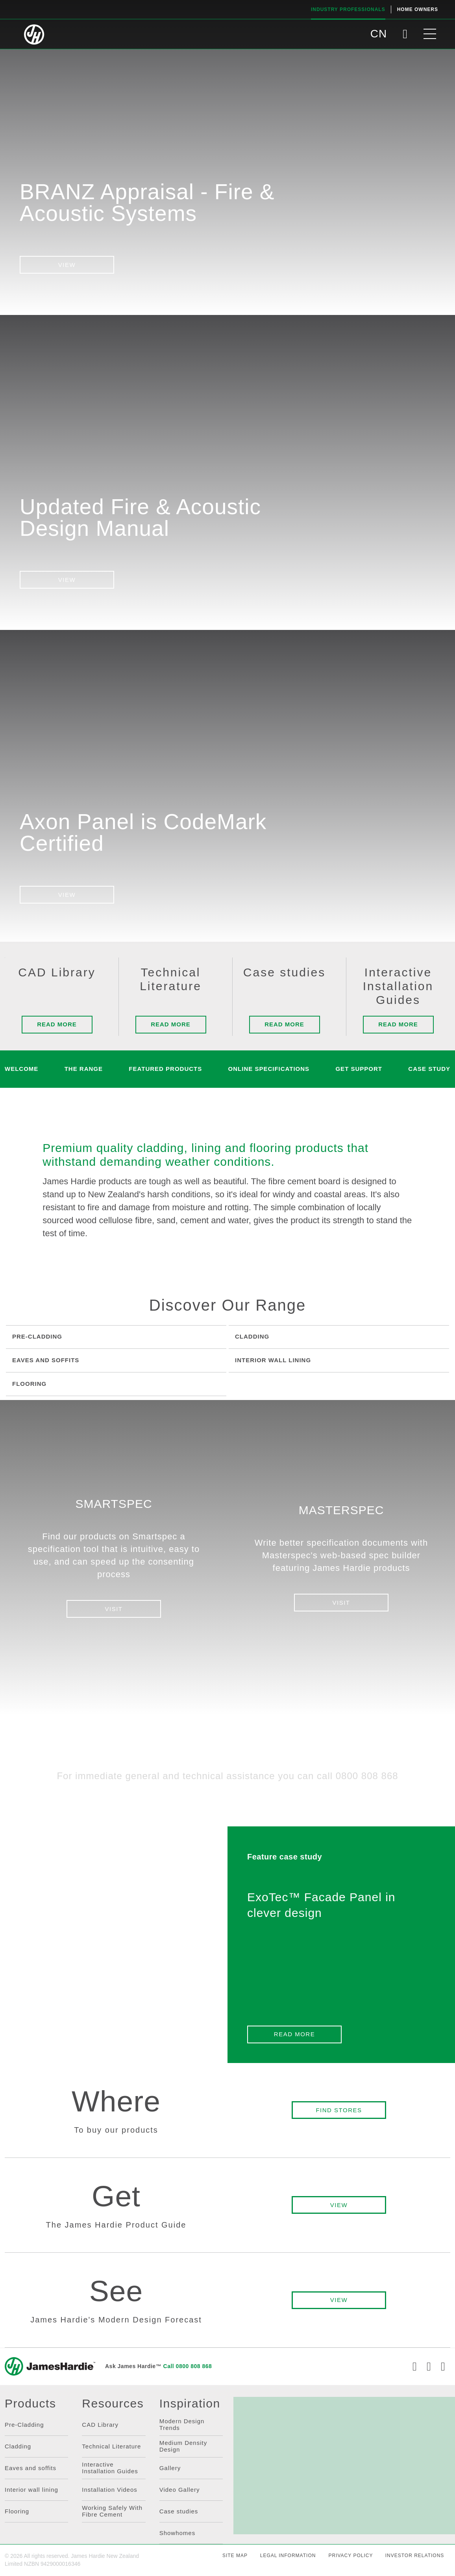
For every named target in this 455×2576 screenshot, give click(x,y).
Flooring (17, 2511)
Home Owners (417, 9)
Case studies (178, 2511)
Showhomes (177, 2533)
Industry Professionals (348, 9)
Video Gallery (179, 2489)
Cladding (18, 2446)
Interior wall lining (31, 2489)
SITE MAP (235, 2555)
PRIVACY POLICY (350, 2555)
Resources (113, 2404)
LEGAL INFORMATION (288, 2555)
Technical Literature (111, 2446)
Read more (57, 1024)
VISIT (113, 1609)
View (67, 264)
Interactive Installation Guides (110, 2467)
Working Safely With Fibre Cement (112, 2511)
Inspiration (189, 2404)
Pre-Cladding (24, 2424)
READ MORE (294, 2034)
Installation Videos (109, 2489)
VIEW (67, 579)
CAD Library (100, 2424)
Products (30, 2404)
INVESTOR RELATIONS (414, 2555)
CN (378, 34)
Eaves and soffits (30, 2468)
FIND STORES (339, 2110)
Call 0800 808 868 (187, 2366)
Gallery (170, 2468)
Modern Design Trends (182, 2424)
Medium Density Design (183, 2446)
